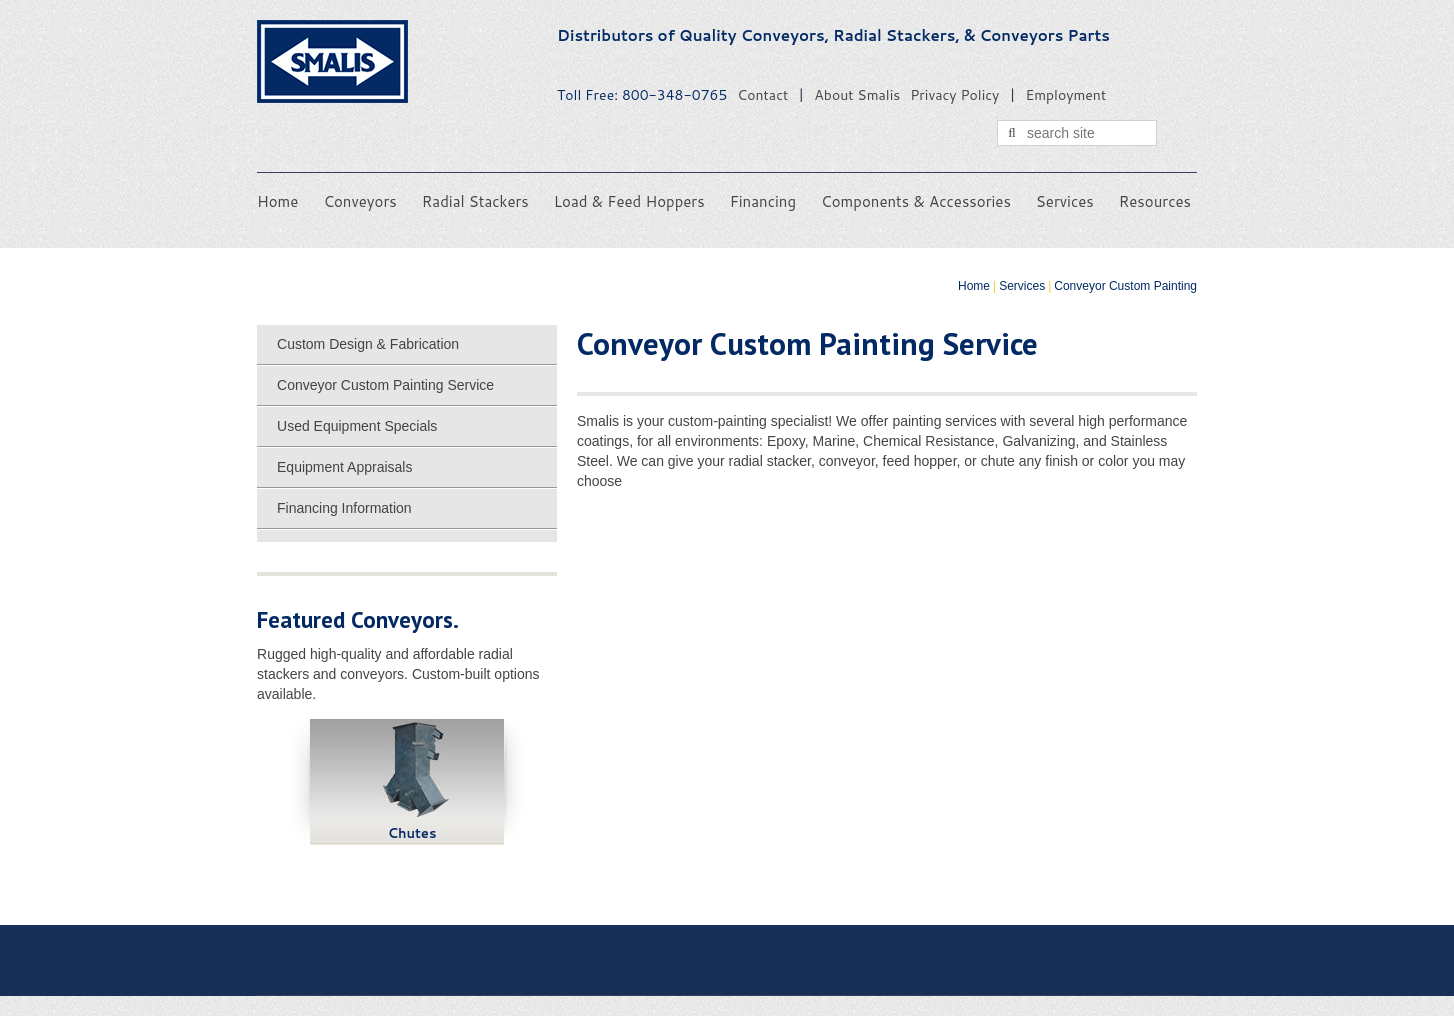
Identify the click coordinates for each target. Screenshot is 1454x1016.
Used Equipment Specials (357, 426)
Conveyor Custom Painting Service (385, 385)
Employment (1065, 95)
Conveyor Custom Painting (1125, 286)
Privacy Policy (954, 95)
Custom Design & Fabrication (368, 344)
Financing (763, 201)
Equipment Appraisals (344, 467)
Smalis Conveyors (332, 61)
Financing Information (344, 508)
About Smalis (857, 95)
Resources (1155, 201)
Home (277, 201)
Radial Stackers (475, 201)
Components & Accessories (916, 201)
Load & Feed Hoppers (629, 201)
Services (1065, 201)
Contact (762, 95)
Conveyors (359, 201)
